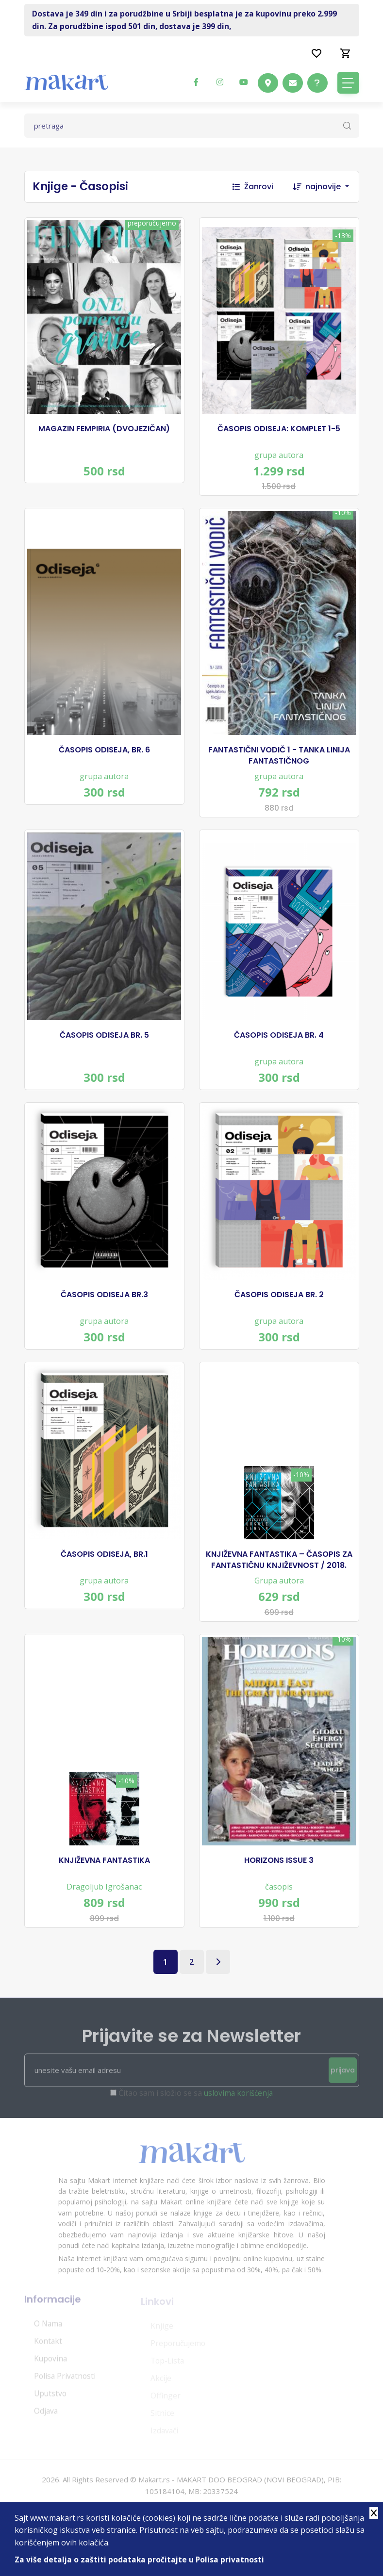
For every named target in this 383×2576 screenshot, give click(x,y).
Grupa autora (279, 1601)
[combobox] (332, 186)
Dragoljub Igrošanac (104, 1911)
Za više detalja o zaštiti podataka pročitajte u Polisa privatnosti (140, 2559)
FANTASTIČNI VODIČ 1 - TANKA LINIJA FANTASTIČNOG (279, 762)
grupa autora (278, 457)
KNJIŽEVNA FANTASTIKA (104, 1885)
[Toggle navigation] (348, 83)
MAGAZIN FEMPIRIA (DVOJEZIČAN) (104, 430)
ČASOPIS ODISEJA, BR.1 (104, 1574)
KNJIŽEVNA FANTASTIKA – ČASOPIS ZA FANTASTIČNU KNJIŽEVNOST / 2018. (279, 1580)
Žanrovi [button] (253, 186)
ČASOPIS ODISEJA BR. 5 (104, 1046)
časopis (279, 1911)
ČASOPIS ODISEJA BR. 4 (279, 1046)
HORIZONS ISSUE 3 (279, 1885)
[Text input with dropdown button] (191, 126)
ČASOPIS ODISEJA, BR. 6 (104, 756)
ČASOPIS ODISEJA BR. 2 (279, 1310)
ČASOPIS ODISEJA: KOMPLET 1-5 (278, 430)
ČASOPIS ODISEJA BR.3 (104, 1310)
